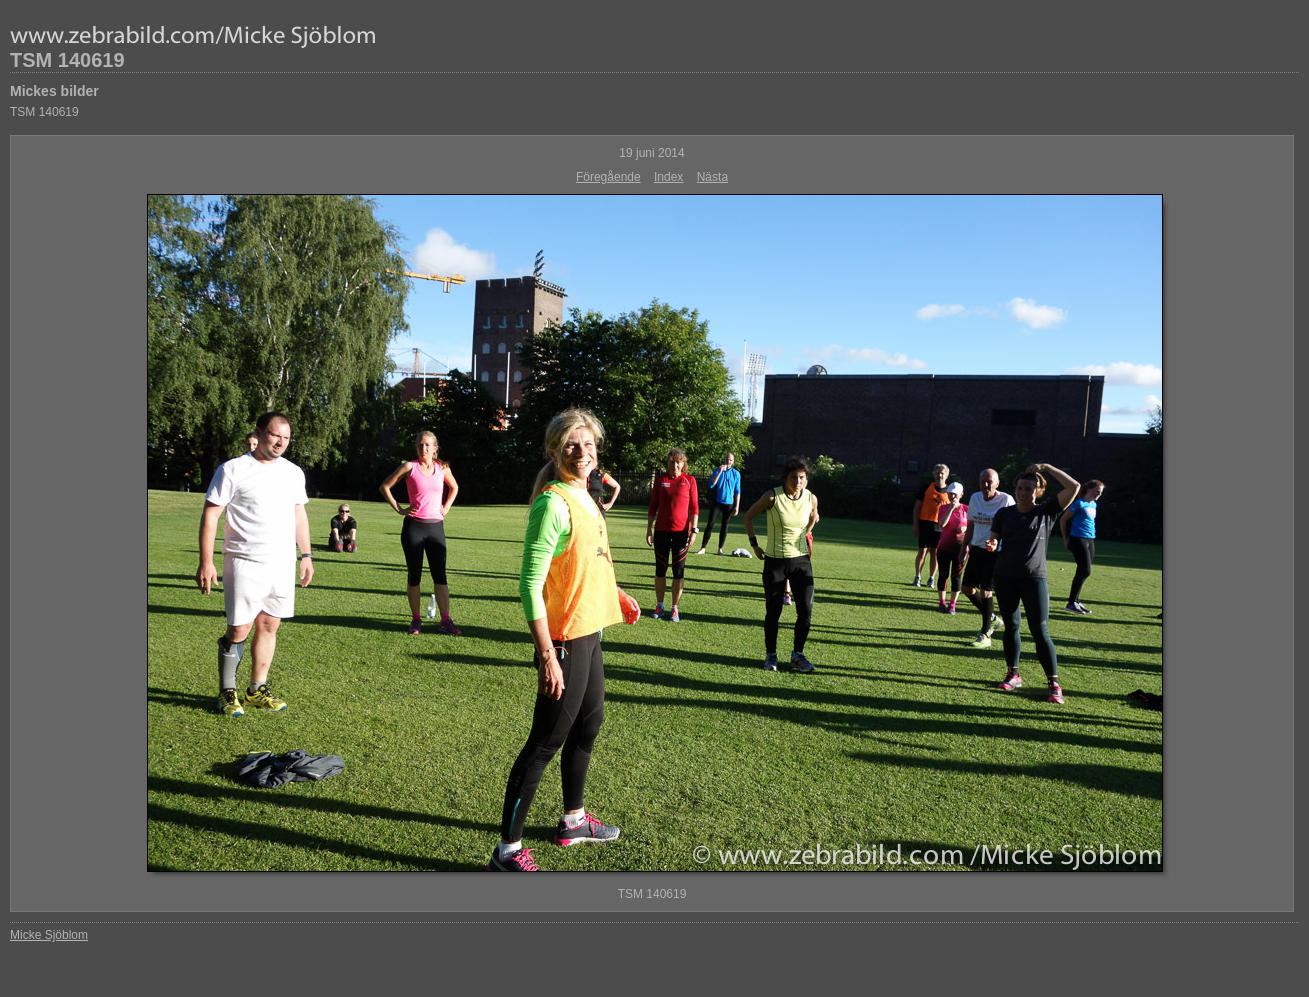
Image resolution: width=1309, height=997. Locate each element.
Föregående (608, 177)
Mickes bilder (54, 91)
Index (668, 177)
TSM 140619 (67, 60)
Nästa (712, 177)
